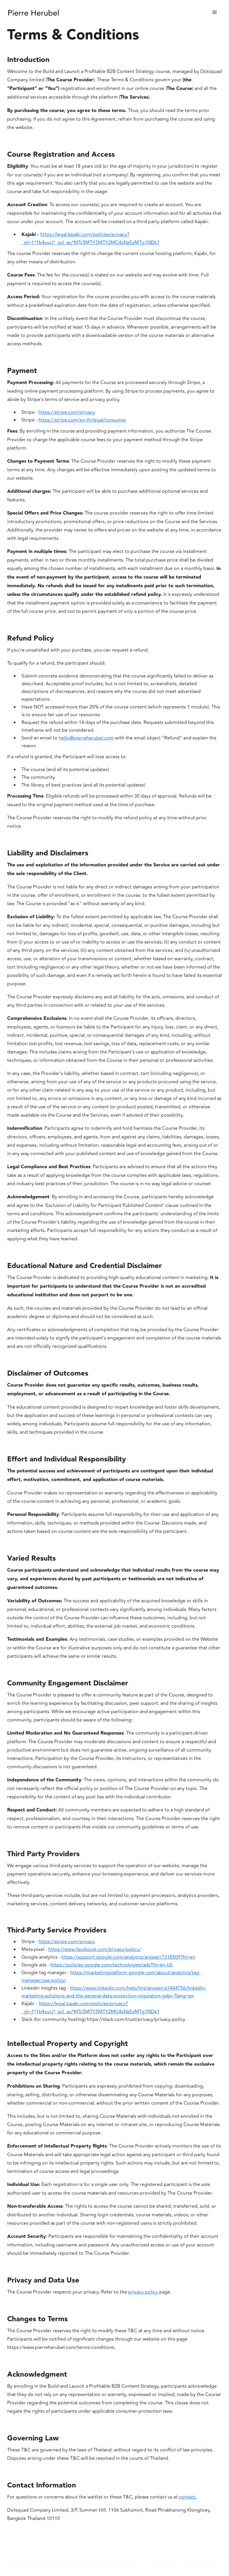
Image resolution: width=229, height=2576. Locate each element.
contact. (187, 2497)
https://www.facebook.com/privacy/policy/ (94, 1949)
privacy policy (143, 2292)
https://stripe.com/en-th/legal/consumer (82, 420)
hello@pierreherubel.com (86, 738)
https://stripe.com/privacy (66, 412)
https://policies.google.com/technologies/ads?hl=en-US (111, 1964)
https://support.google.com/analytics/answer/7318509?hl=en (128, 1957)
